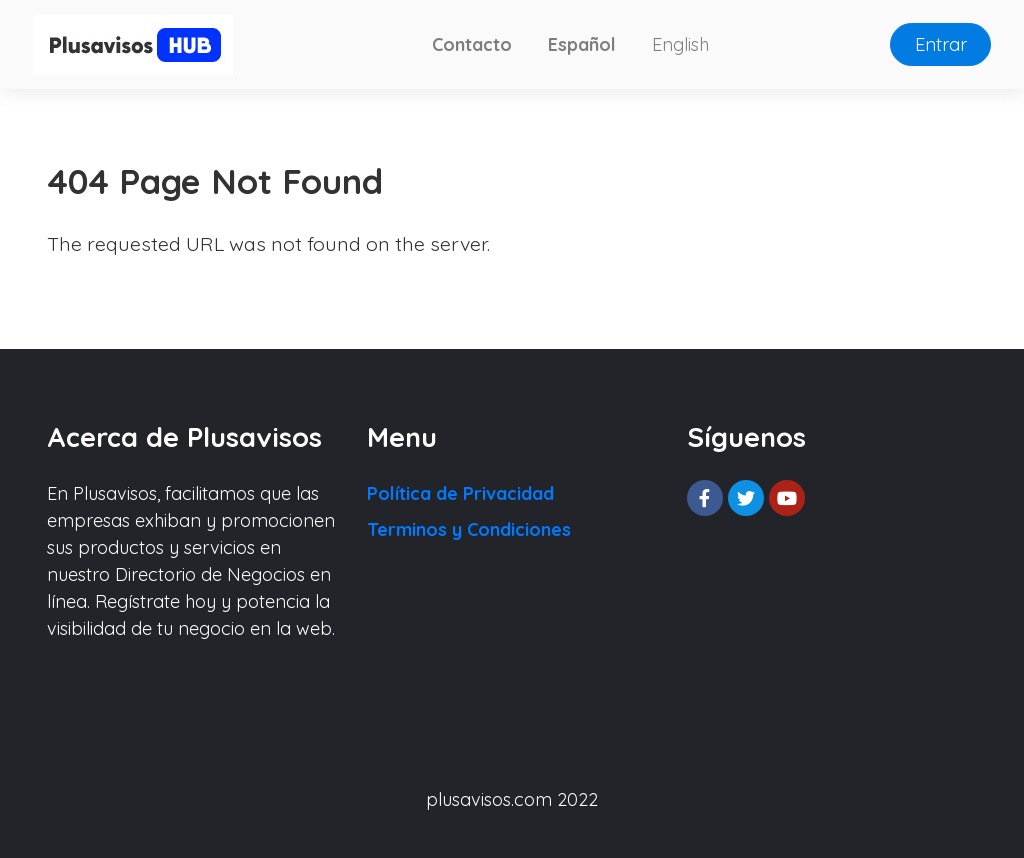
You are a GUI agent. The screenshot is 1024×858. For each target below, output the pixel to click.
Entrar (941, 44)
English (680, 44)
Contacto (472, 44)
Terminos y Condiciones (469, 529)
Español (582, 44)
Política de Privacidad (460, 493)
